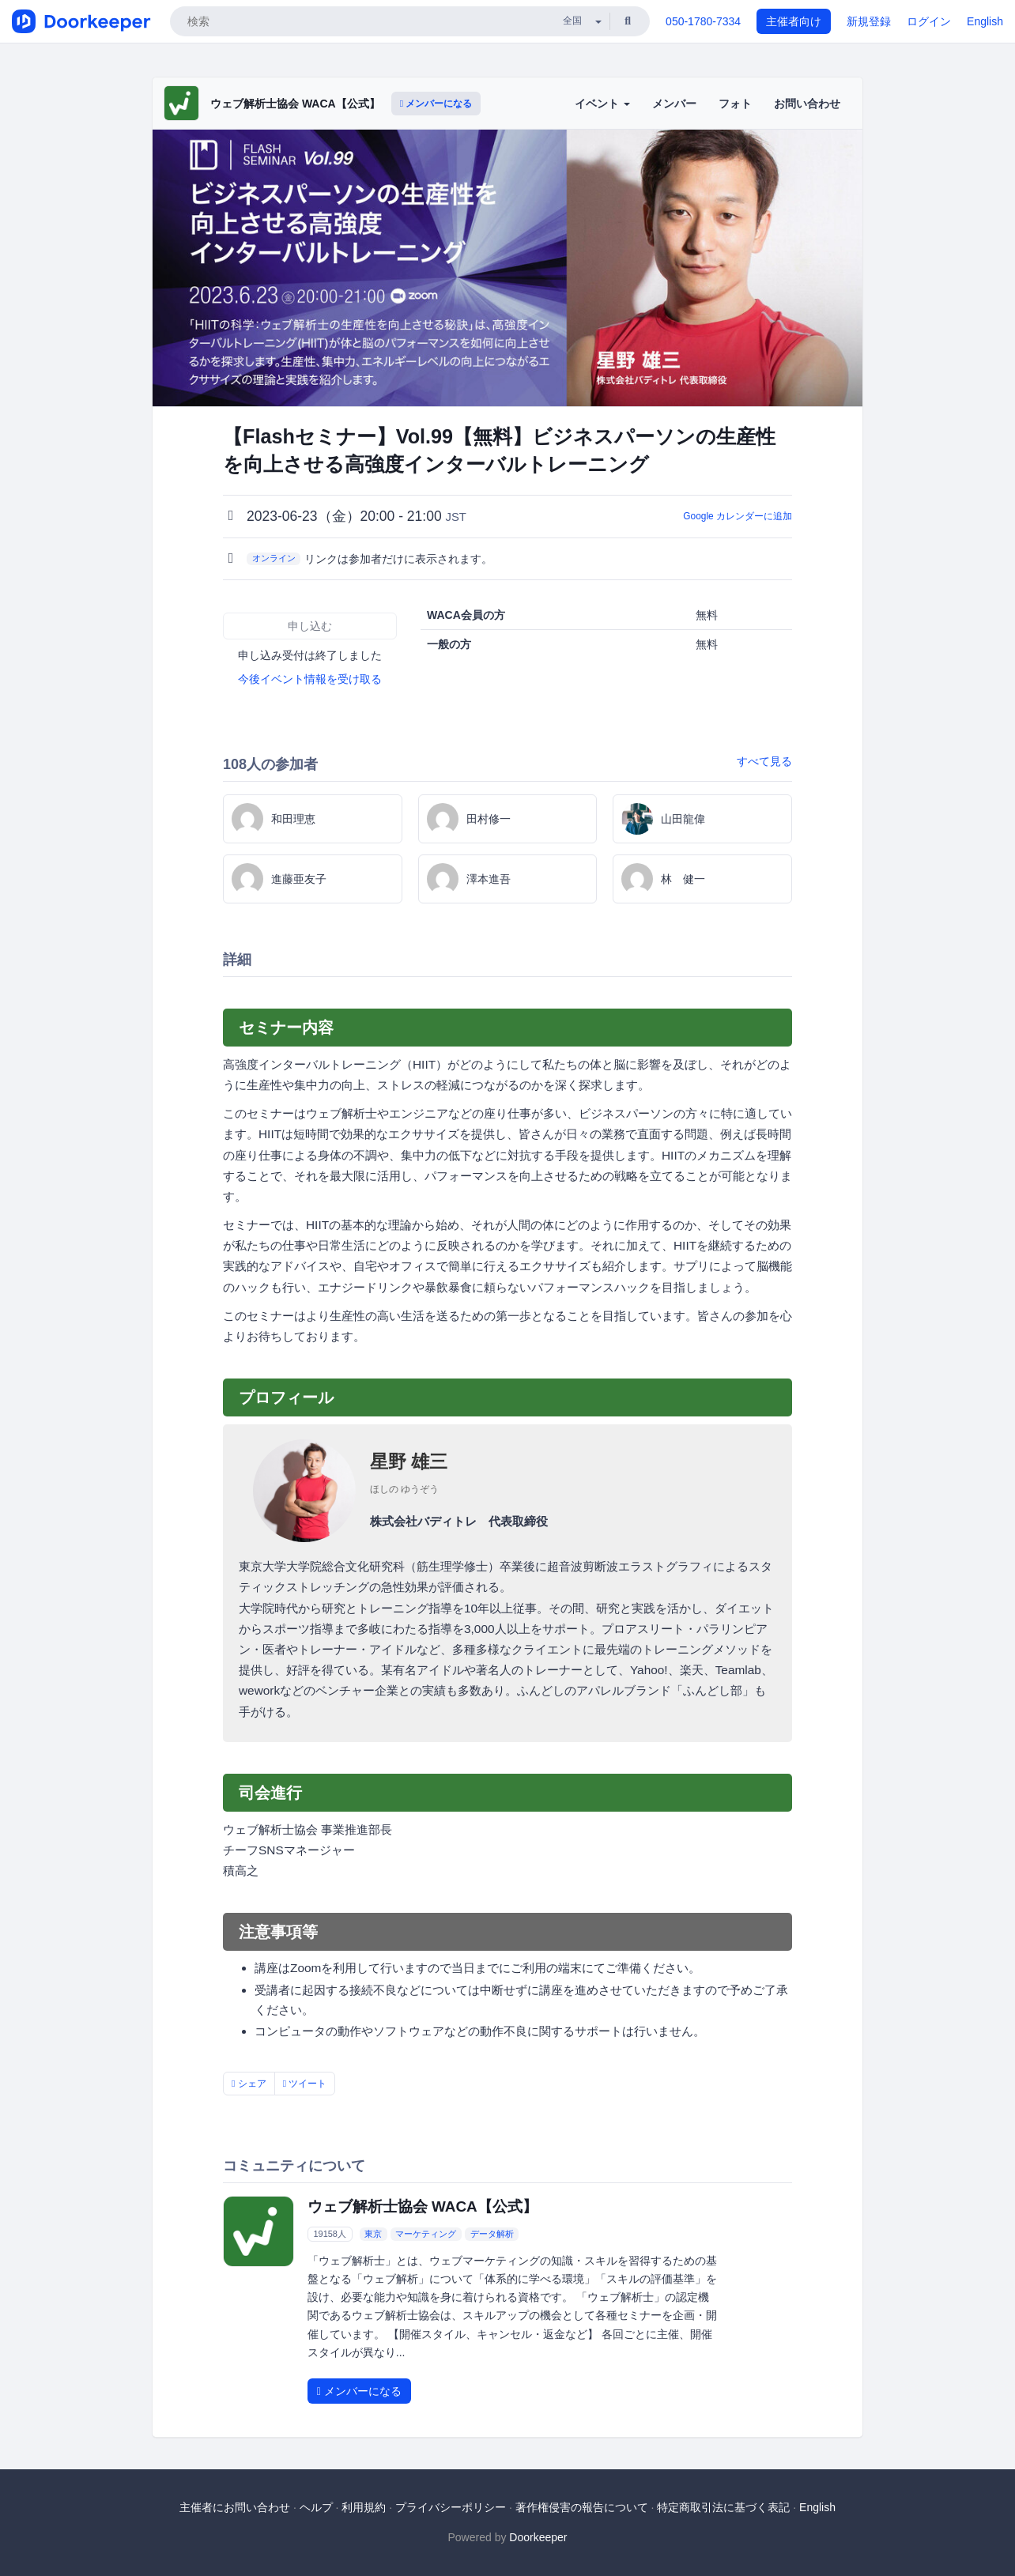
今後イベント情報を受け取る (310, 679)
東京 (373, 2233)
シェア (249, 2083)
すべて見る (764, 761)
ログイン (929, 21)
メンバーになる (436, 103)
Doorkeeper (538, 2537)
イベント (602, 103)
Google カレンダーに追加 (737, 516)
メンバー (674, 103)
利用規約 (363, 2507)
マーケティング (425, 2233)
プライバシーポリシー (450, 2507)
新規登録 (869, 21)
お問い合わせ (807, 103)
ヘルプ (316, 2507)
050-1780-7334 (703, 21)
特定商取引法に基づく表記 (723, 2507)
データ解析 (492, 2233)
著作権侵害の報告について (581, 2507)
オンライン (274, 558)
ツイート (305, 2083)
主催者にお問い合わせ (234, 2507)
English (985, 21)
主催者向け (793, 21)
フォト (735, 103)
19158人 (329, 2233)
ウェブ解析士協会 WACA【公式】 (295, 103)
